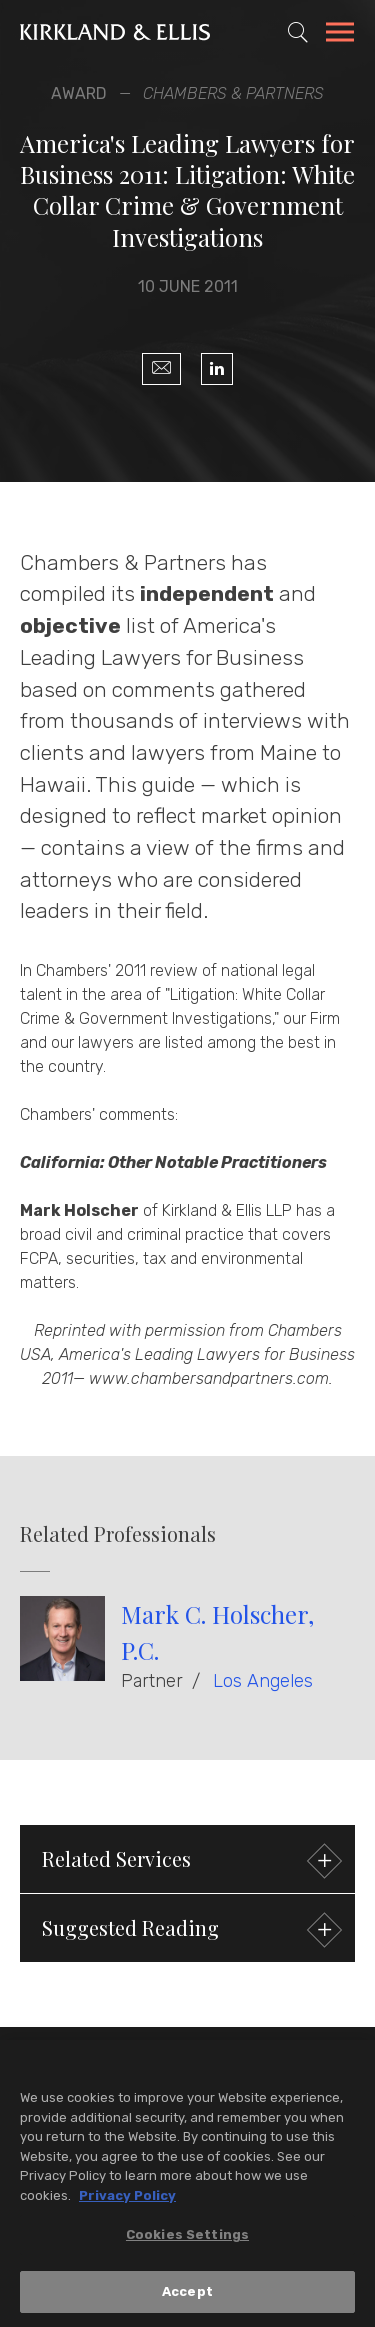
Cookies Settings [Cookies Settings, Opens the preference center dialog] (187, 2241)
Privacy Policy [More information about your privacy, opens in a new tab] (127, 2201)
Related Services (189, 1861)
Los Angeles (263, 1681)
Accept (187, 2298)
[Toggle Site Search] (298, 32)
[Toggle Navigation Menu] (340, 35)
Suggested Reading (189, 1930)
